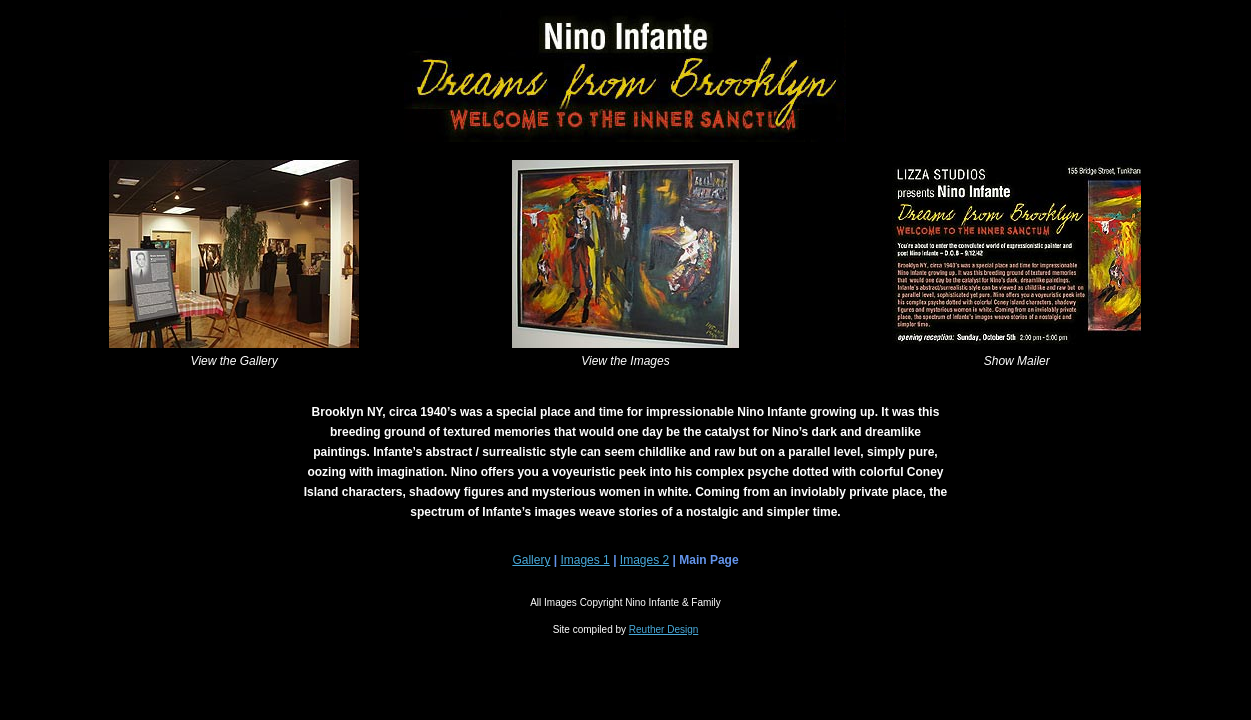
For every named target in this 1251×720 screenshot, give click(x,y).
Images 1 (584, 560)
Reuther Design (663, 629)
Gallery (531, 560)
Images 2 (644, 560)
